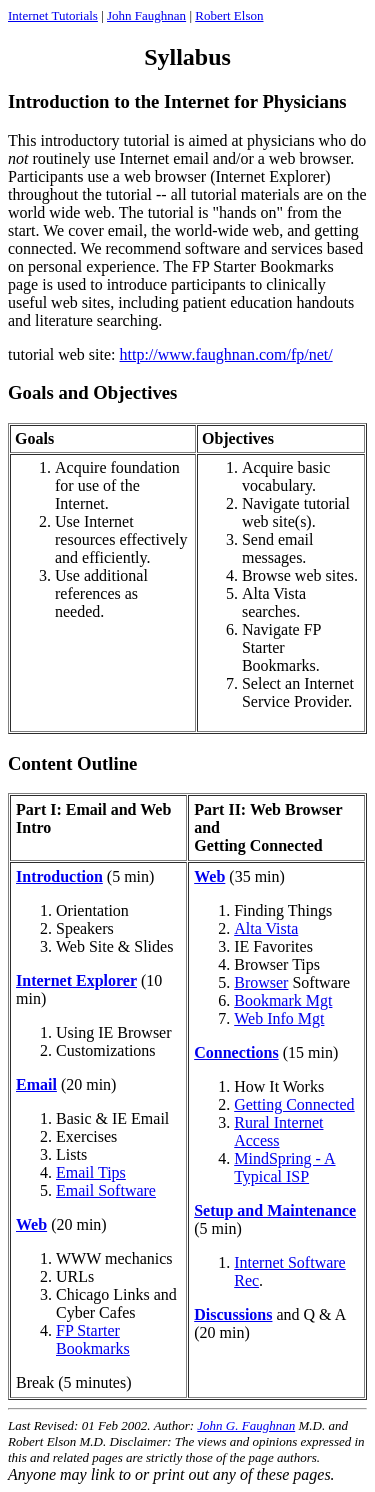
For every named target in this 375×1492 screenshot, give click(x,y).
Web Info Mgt (279, 1018)
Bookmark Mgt (283, 1000)
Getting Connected (294, 1104)
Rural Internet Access (278, 1131)
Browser (261, 982)
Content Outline (72, 763)
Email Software (106, 1190)
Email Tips (91, 1172)
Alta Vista (266, 928)
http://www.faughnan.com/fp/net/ (226, 354)
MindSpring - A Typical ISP (284, 1167)
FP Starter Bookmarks (93, 1339)
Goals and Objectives (92, 392)
